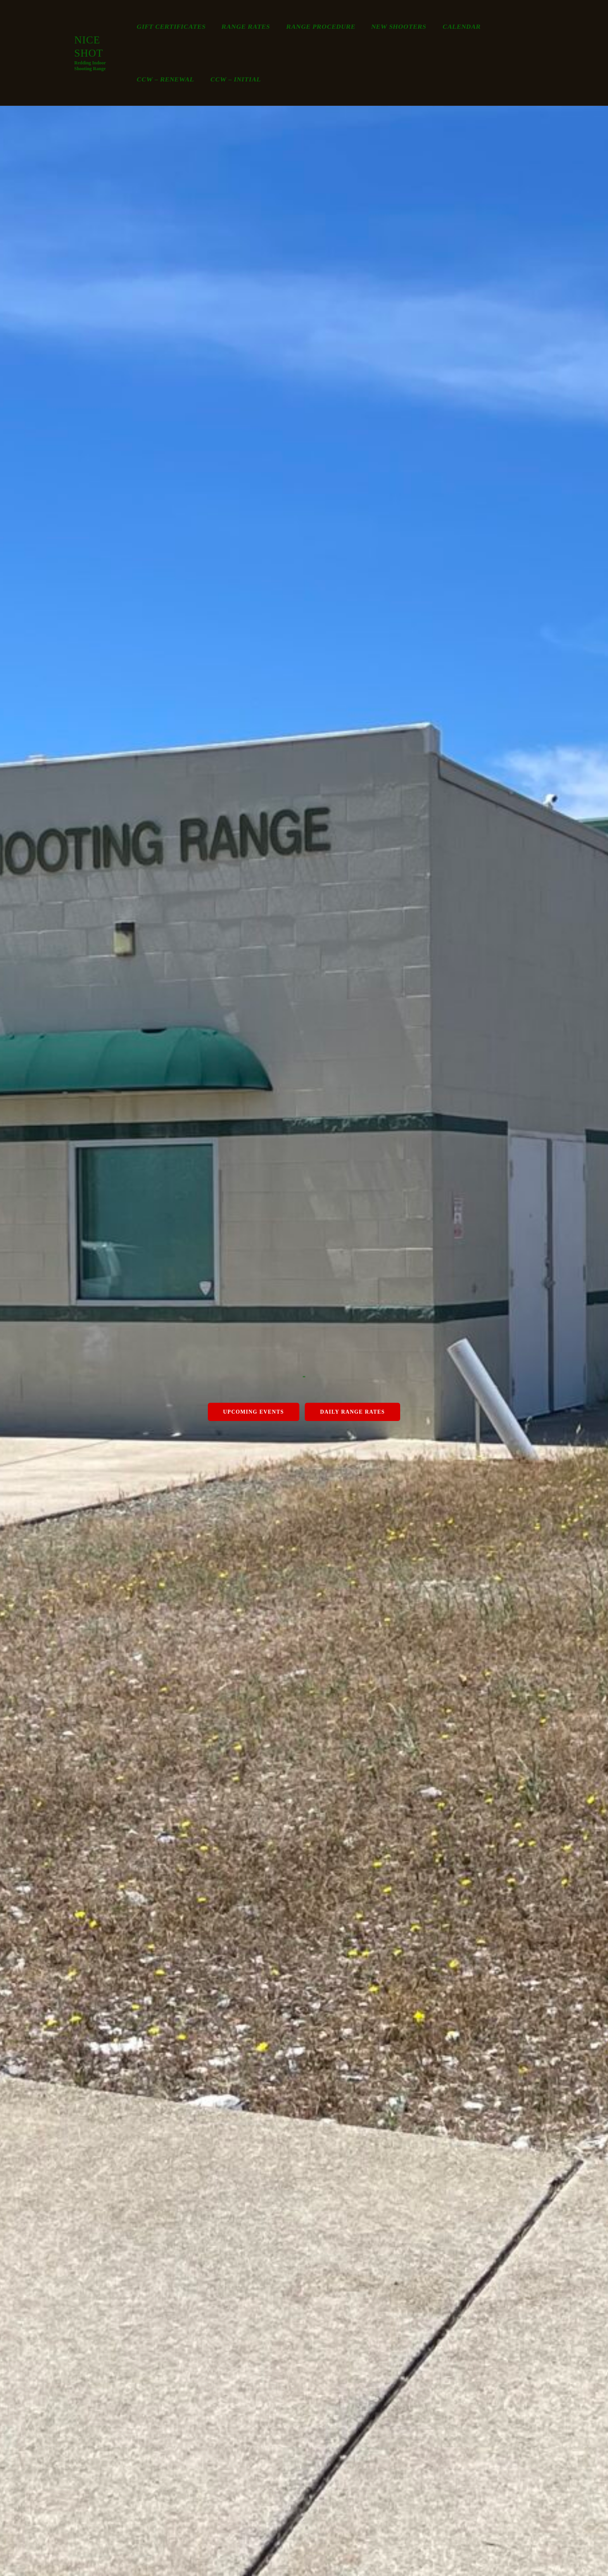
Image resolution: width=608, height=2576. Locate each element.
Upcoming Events (253, 1411)
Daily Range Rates (352, 1411)
